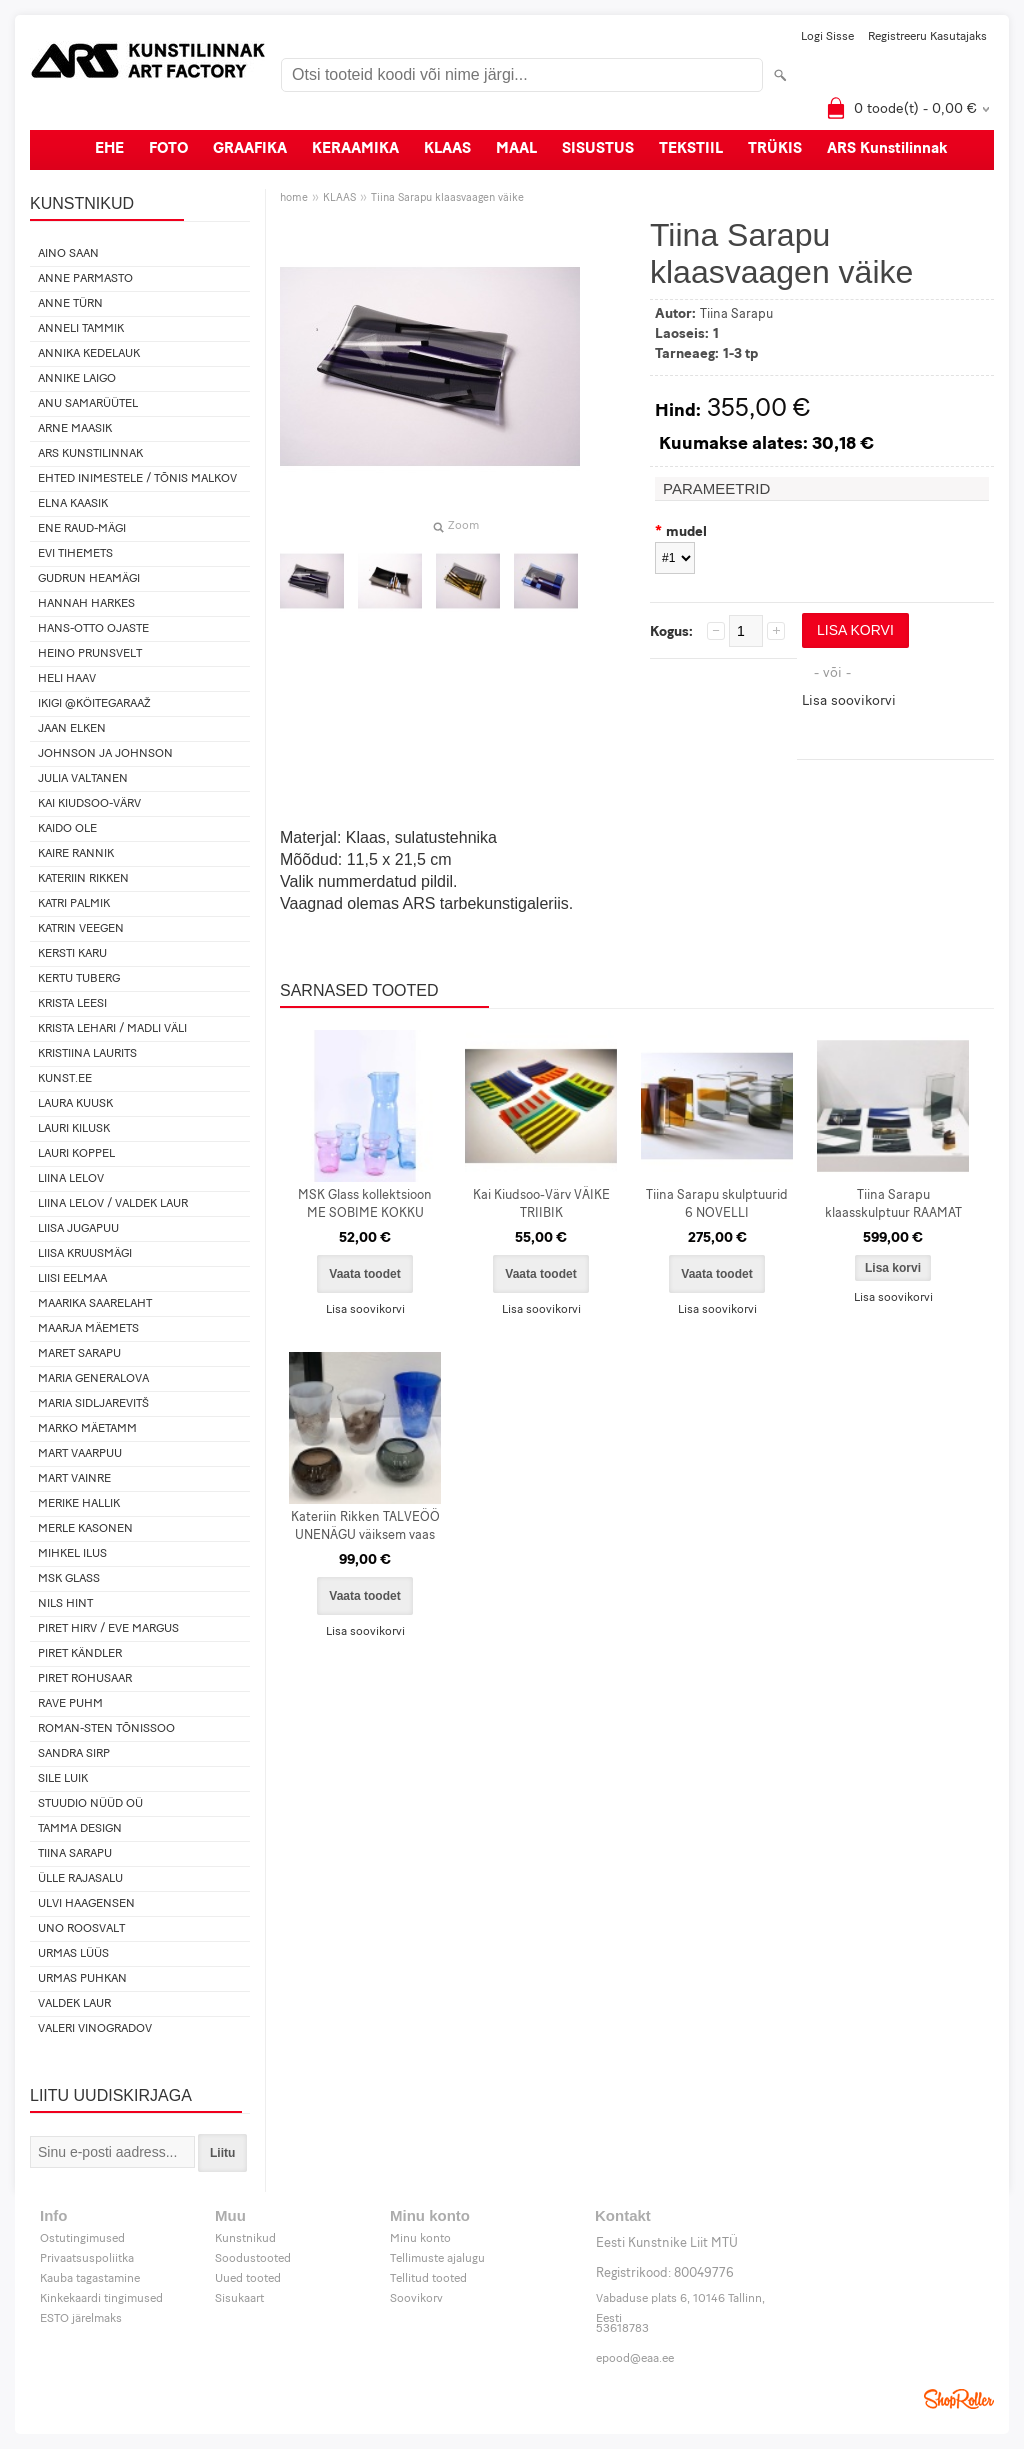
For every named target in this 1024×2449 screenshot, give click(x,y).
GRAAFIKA (250, 149)
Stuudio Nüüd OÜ (90, 1804)
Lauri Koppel (76, 1154)
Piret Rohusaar (85, 1679)
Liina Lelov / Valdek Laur (113, 1204)
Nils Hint (65, 1604)
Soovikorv (416, 2299)
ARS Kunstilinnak (887, 149)
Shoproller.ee (959, 2399)
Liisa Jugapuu (78, 1229)
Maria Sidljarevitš (93, 1404)
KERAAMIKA (355, 149)
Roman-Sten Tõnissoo (106, 1729)
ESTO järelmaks (81, 2319)
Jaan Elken (72, 729)
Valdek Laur (74, 2004)
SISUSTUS (598, 149)
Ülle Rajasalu (80, 1879)
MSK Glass (69, 1579)
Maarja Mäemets (88, 1329)
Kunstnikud (245, 2239)
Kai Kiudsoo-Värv (89, 804)
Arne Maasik (75, 429)
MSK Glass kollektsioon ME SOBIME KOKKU (365, 1204)
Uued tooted (248, 2279)
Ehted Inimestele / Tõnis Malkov (137, 479)
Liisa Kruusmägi (85, 1254)
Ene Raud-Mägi (82, 529)
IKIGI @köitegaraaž (94, 704)
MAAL (516, 149)
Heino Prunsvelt (90, 654)
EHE (109, 149)
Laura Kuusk (75, 1104)
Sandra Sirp (74, 1754)
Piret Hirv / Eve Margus (108, 1629)
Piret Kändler (80, 1654)
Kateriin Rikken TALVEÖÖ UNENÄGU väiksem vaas (365, 1526)
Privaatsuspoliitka (87, 2259)
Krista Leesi (72, 1004)
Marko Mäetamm (87, 1429)
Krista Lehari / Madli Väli (112, 1029)
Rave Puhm (70, 1704)
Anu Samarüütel (88, 404)
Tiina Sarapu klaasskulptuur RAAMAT (893, 1204)
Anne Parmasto (85, 279)
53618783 (622, 2329)
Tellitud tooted (428, 2279)
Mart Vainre (74, 1479)
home (294, 198)
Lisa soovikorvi (849, 701)
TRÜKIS (775, 149)
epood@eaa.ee (635, 2359)
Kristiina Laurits (87, 1054)
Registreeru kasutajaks (927, 37)
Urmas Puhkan (82, 1979)
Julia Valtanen (83, 779)
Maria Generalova (93, 1379)
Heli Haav (67, 679)
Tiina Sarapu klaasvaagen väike (447, 198)
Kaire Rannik (76, 854)
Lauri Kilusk (74, 1129)
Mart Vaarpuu (80, 1454)
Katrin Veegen (81, 929)
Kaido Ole (67, 829)
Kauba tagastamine (90, 2279)
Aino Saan (68, 254)
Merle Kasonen (85, 1529)
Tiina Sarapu (75, 1854)
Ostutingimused (82, 2239)
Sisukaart (239, 2299)
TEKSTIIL (691, 149)
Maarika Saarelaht (95, 1304)
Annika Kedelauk (89, 354)
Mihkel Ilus (72, 1554)
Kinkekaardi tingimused (101, 2299)
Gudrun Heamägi (89, 579)
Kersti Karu (72, 954)
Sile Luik (63, 1779)
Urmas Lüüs (73, 1954)
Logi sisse (827, 37)
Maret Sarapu (79, 1354)
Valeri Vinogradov (95, 2029)
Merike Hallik (79, 1504)
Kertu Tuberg (79, 979)
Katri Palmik (74, 904)
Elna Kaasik (73, 504)
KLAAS (447, 149)
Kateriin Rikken (83, 879)
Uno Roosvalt (81, 1929)
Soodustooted (253, 2259)
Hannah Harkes (86, 604)
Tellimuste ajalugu (437, 2259)
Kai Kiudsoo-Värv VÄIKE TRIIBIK (541, 1204)
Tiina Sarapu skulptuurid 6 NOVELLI (717, 1204)
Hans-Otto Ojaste (93, 629)
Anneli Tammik (81, 329)
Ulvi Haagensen (86, 1904)
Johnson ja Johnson (105, 754)
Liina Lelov (71, 1179)
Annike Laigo (77, 379)
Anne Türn (70, 304)
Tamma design (80, 1829)
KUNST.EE (65, 1079)
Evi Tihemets (75, 554)
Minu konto (420, 2239)
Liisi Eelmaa (72, 1279)
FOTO (168, 149)
